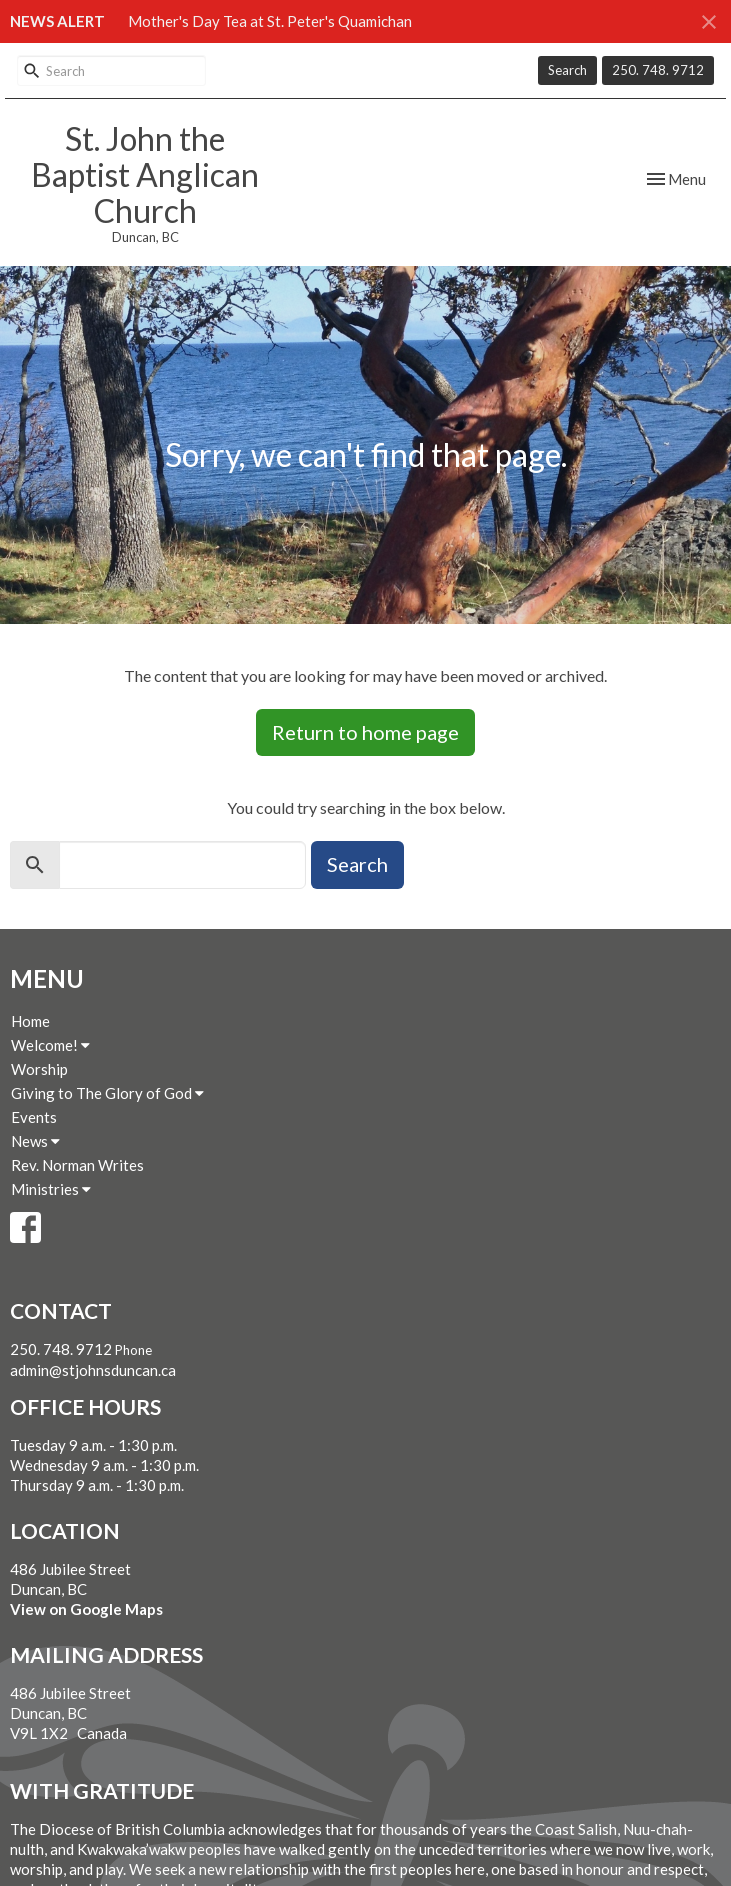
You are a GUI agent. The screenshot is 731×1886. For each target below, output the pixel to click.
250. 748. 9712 (658, 70)
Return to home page (365, 732)
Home (30, 1021)
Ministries (51, 1189)
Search (567, 70)
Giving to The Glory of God (107, 1093)
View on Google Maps (86, 1609)
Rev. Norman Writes (77, 1165)
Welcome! (50, 1045)
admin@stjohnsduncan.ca (93, 1370)
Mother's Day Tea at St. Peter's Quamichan (270, 21)
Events (34, 1117)
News (35, 1141)
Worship (39, 1069)
